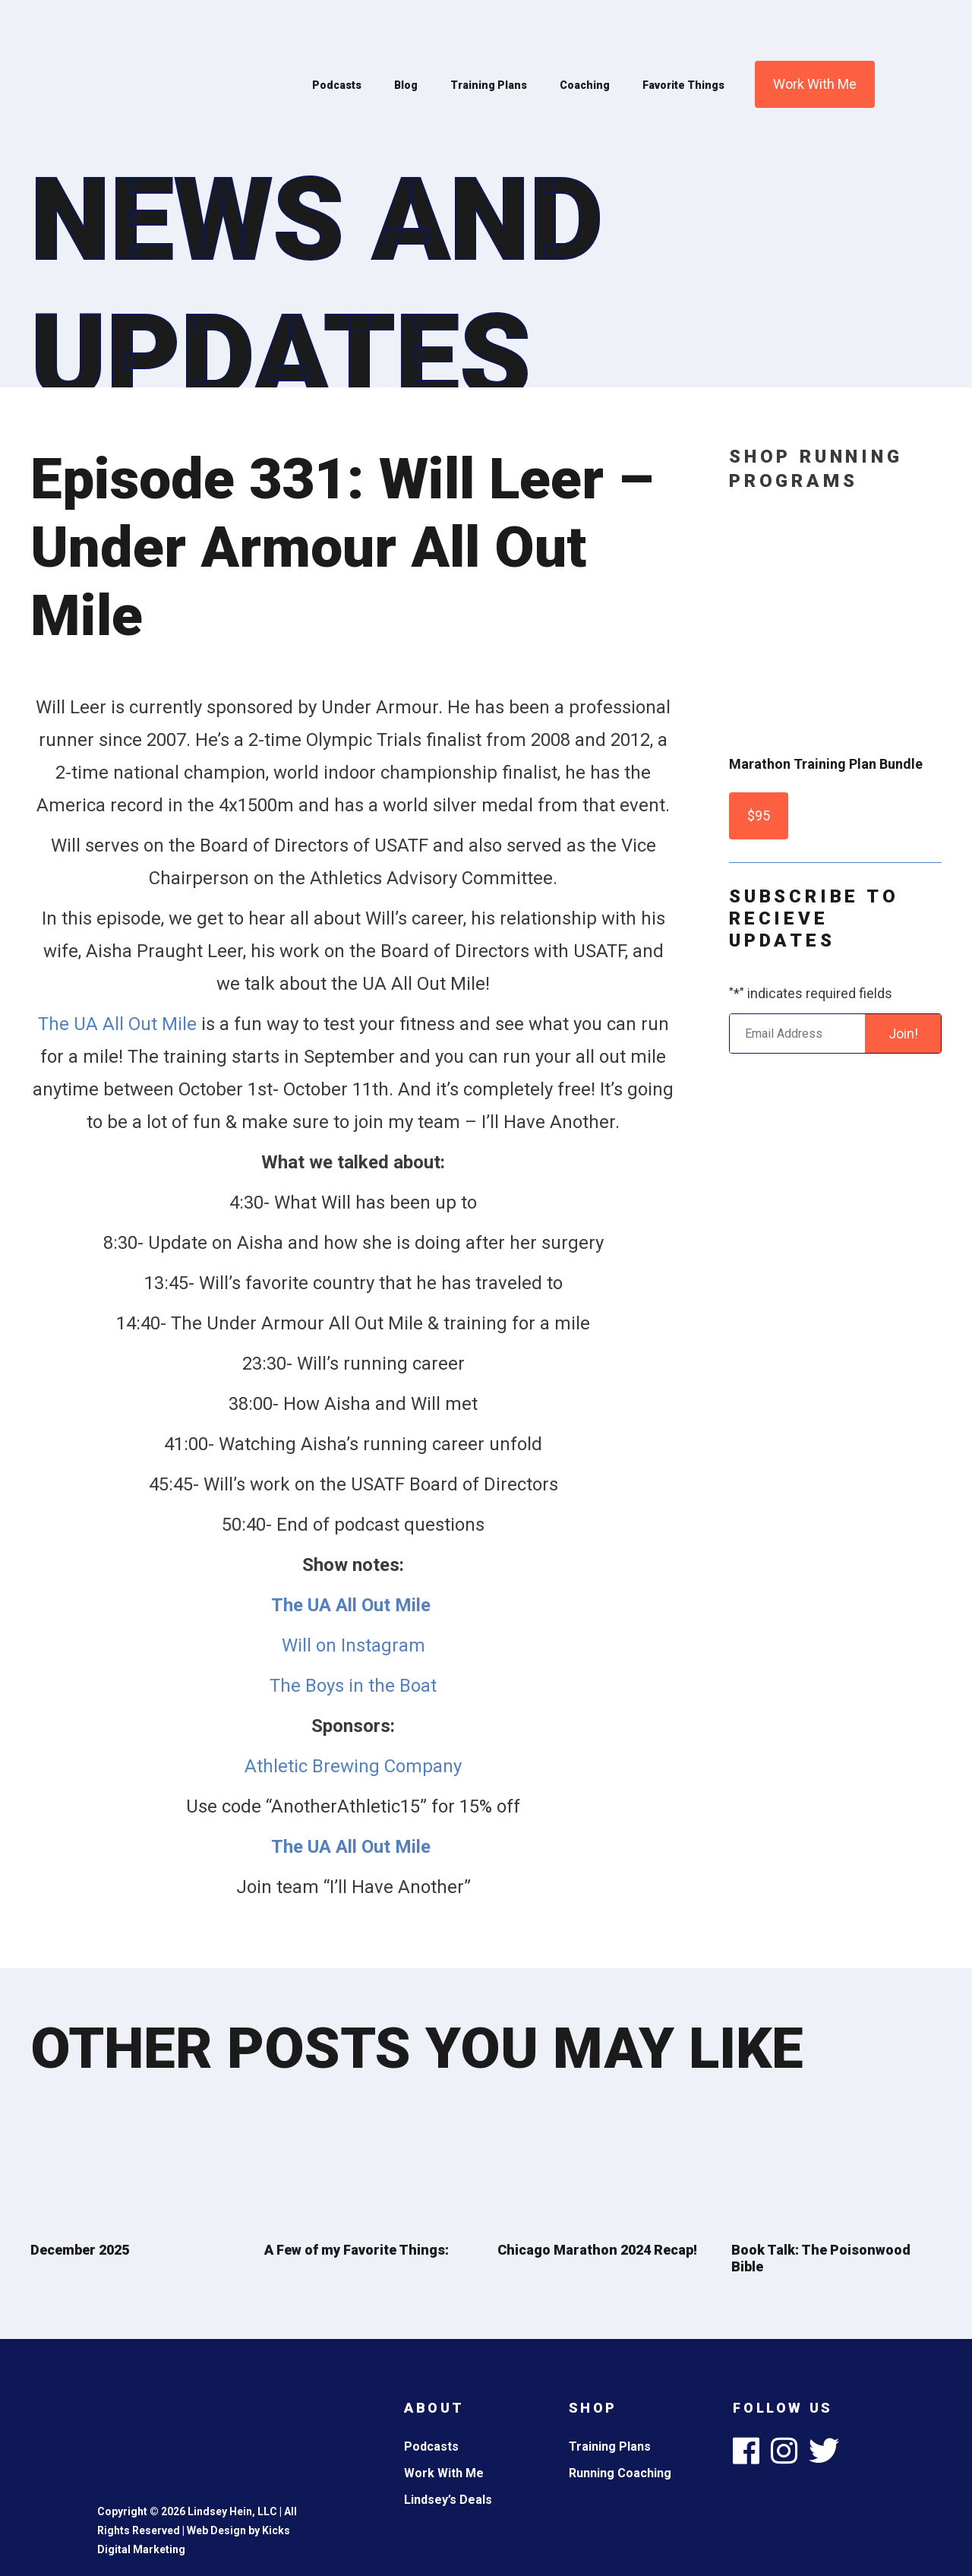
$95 (758, 815)
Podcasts (336, 85)
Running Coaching (620, 2473)
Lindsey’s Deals (448, 2499)
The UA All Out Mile (117, 1024)
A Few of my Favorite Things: (356, 2250)
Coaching (585, 85)
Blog (406, 85)
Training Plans (488, 85)
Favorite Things (683, 85)
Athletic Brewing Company (353, 1766)
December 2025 (79, 2250)
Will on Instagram (353, 1645)
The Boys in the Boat (353, 1685)
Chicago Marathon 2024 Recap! (597, 2250)
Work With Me (815, 84)
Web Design (216, 2530)
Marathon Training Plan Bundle (826, 764)
